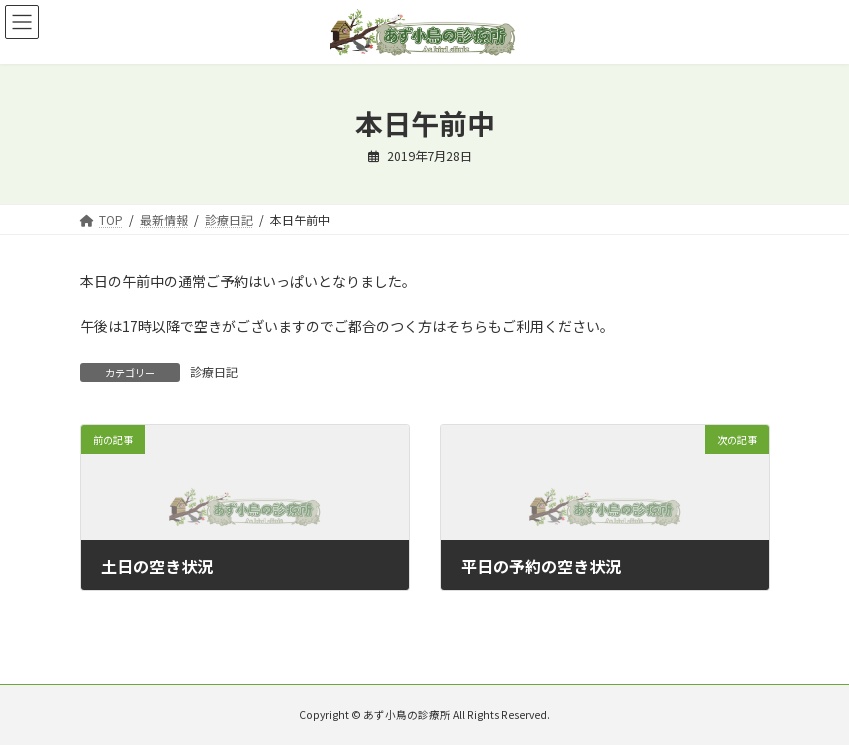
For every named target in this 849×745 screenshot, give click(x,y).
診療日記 (214, 371)
